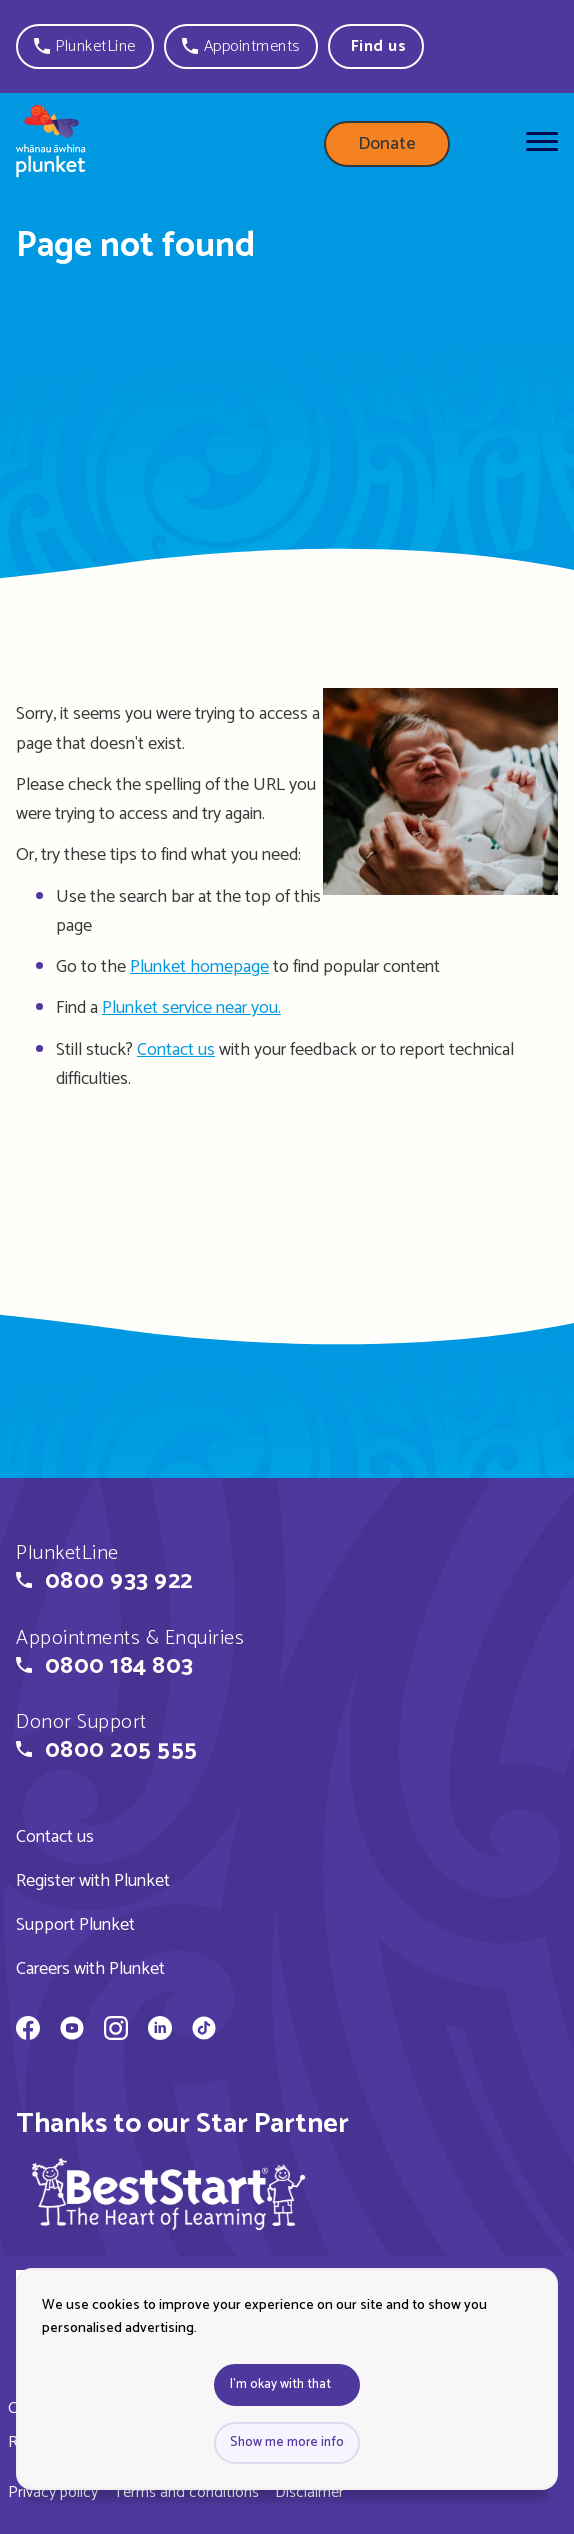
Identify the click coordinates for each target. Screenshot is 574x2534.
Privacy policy (53, 2492)
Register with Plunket (93, 1881)
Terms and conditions (186, 2492)
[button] (85, 46)
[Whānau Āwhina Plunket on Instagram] (116, 2031)
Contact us (176, 1050)
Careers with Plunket (90, 1969)
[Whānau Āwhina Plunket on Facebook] (28, 2031)
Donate (387, 144)
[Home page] (51, 145)
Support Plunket (75, 1925)
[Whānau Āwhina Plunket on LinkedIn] (160, 2031)
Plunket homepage (199, 967)
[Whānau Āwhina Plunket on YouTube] (72, 2031)
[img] (169, 2193)
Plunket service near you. (191, 1008)
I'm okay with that (280, 2384)
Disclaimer (309, 2492)
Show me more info (287, 2442)
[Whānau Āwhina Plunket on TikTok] (204, 2031)
